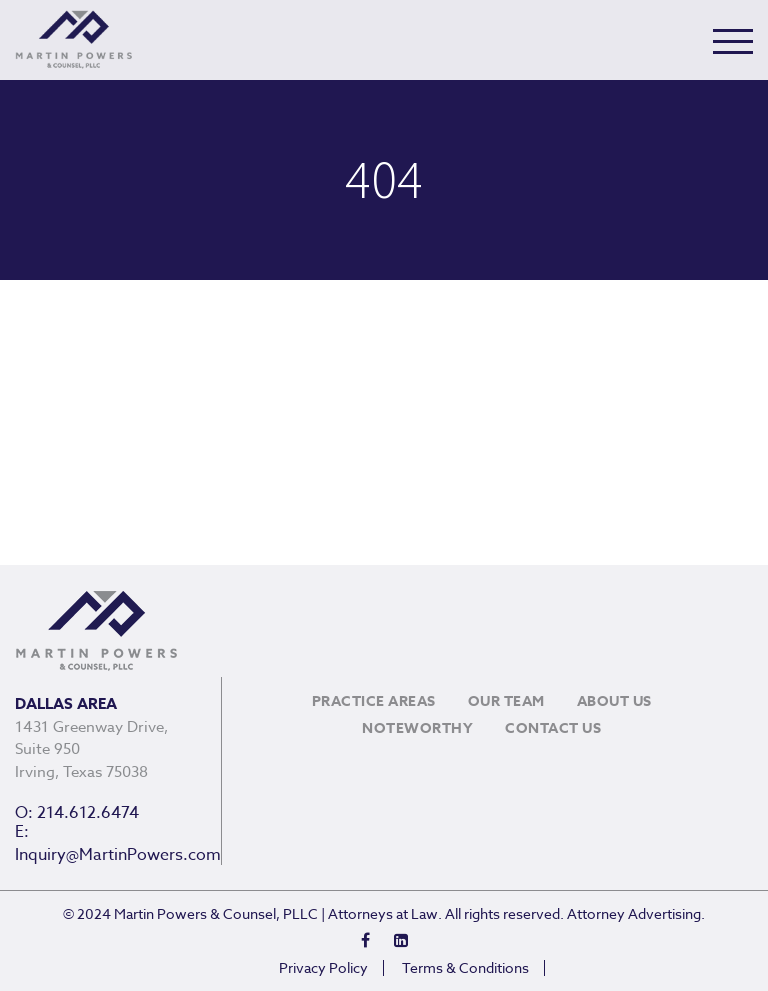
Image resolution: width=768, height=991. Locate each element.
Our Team (506, 701)
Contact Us (553, 728)
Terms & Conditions (465, 968)
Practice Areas (374, 701)
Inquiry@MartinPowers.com (118, 855)
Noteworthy (417, 728)
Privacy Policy (323, 968)
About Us (614, 701)
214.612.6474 (88, 813)
